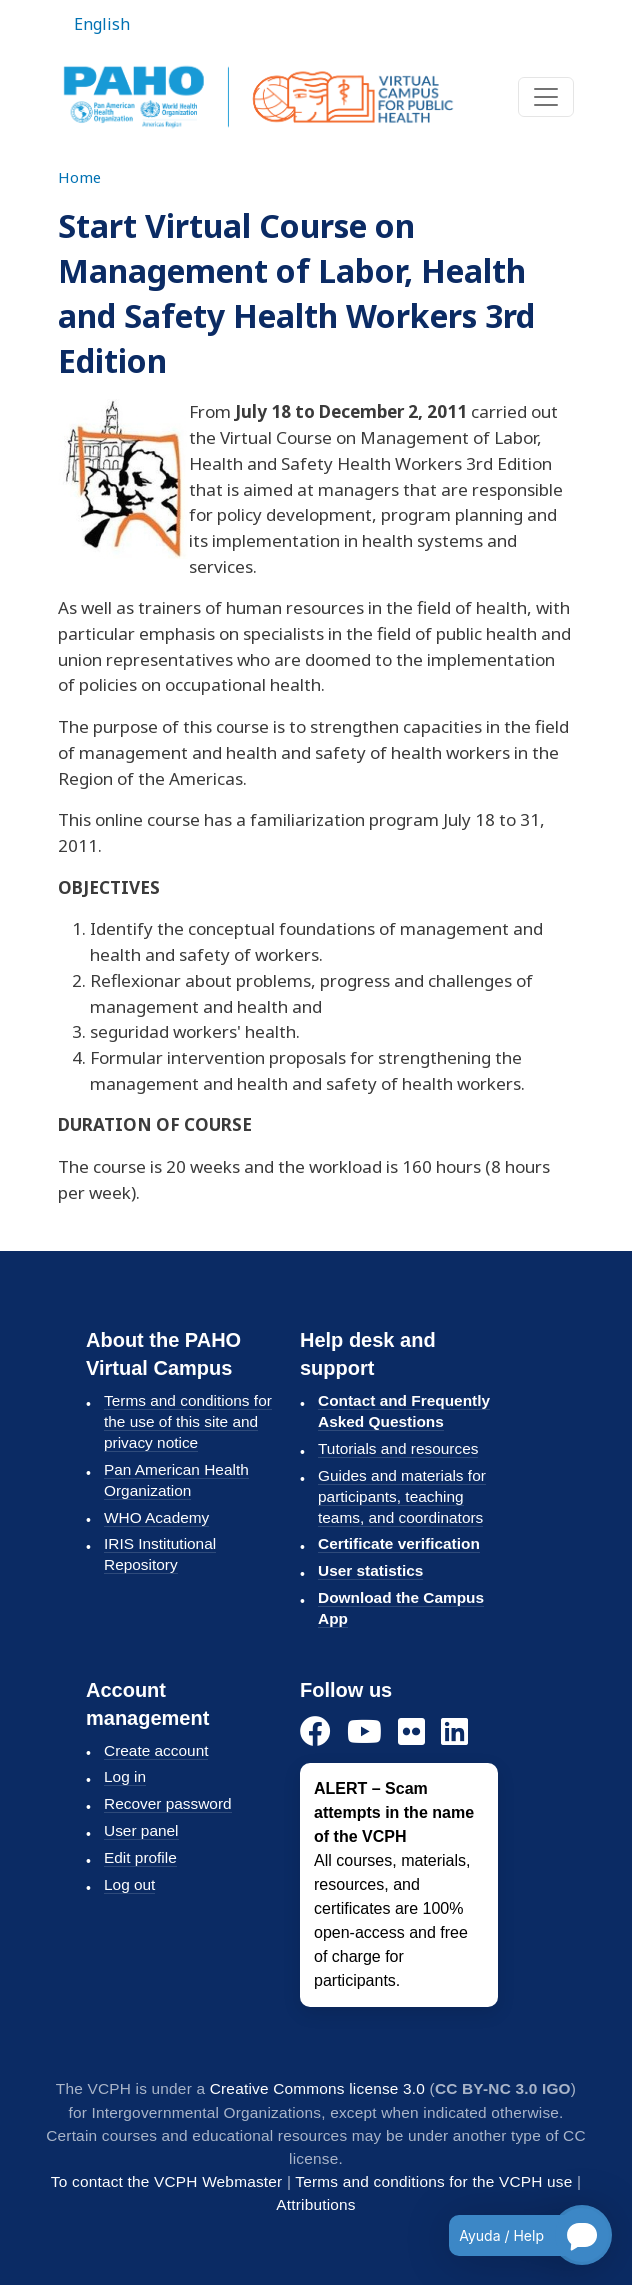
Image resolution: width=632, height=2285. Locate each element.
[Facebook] (315, 1732)
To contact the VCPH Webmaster (167, 2181)
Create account (156, 1750)
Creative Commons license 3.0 (317, 2088)
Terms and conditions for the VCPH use (433, 2181)
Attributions (315, 2204)
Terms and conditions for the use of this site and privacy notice (188, 1421)
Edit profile (140, 1857)
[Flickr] (411, 1732)
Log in (125, 1776)
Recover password (168, 1803)
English (102, 24)
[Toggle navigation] (546, 97)
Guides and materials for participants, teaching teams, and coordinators (402, 1496)
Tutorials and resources (398, 1448)
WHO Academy (156, 1517)
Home (79, 177)
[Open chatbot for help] (515, 2235)
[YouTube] (364, 1732)
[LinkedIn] (454, 1732)
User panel (141, 1830)
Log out (129, 1884)
